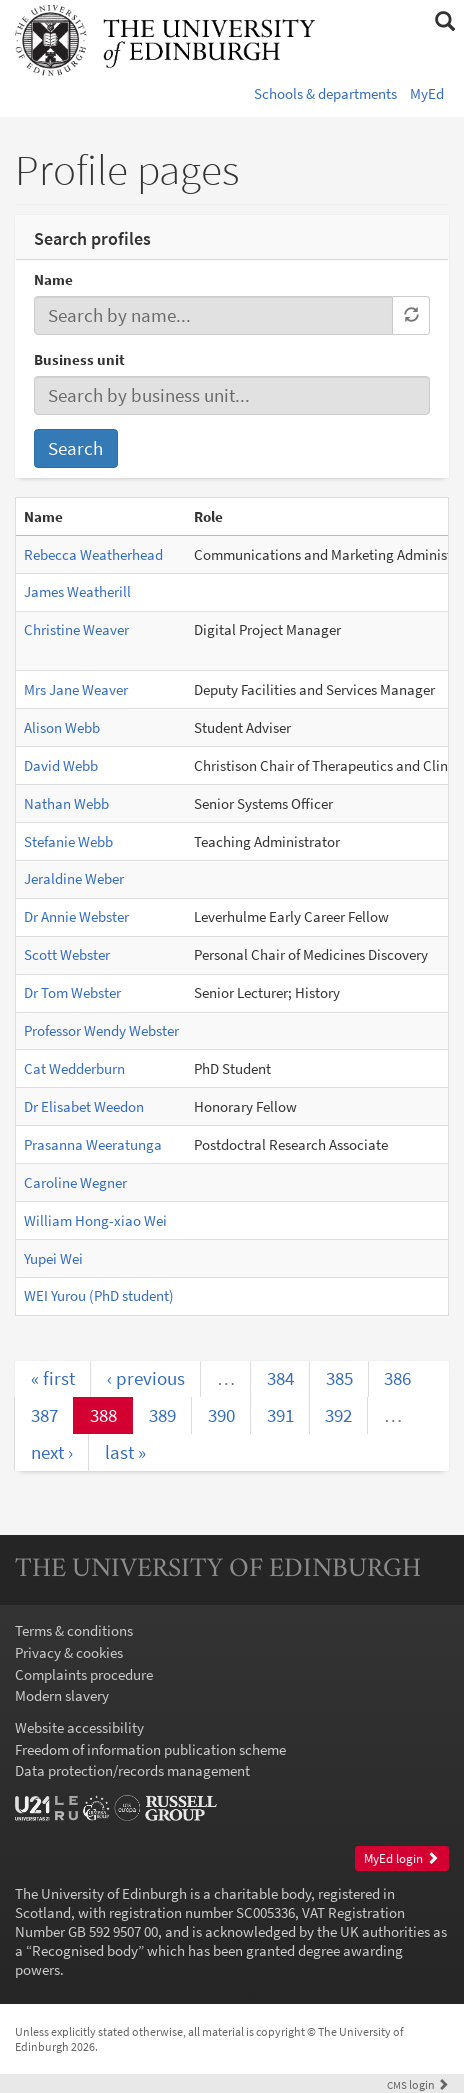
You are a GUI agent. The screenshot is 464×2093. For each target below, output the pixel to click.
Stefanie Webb (68, 841)
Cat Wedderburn (74, 1068)
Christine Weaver (76, 629)
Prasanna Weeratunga (93, 1144)
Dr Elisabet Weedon (84, 1106)
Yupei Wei (53, 1258)
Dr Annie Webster (76, 916)
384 (280, 1378)
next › (52, 1452)
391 (280, 1415)
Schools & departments (325, 93)
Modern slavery (62, 1695)
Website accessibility (79, 1727)
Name (53, 279)
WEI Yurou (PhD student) (99, 1295)
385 (339, 1378)
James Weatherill (77, 591)
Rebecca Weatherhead (93, 554)
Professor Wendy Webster (101, 1030)
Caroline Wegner (75, 1182)
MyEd (427, 93)
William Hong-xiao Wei (95, 1220)
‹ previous (146, 1378)
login (418, 2084)
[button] (444, 22)
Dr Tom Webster (72, 992)
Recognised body (85, 1950)
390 (221, 1415)
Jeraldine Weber (74, 878)
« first (53, 1378)
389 (162, 1415)
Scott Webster (67, 954)
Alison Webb (62, 727)
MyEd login (401, 1858)
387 (44, 1415)
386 (397, 1378)
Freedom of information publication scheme (150, 1749)
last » (125, 1452)
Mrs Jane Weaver (76, 689)
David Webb (61, 765)
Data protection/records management (132, 1770)
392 (338, 1415)
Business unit (79, 359)
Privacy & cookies (69, 1652)
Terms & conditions (74, 1630)
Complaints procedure (84, 1674)
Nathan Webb (66, 803)
